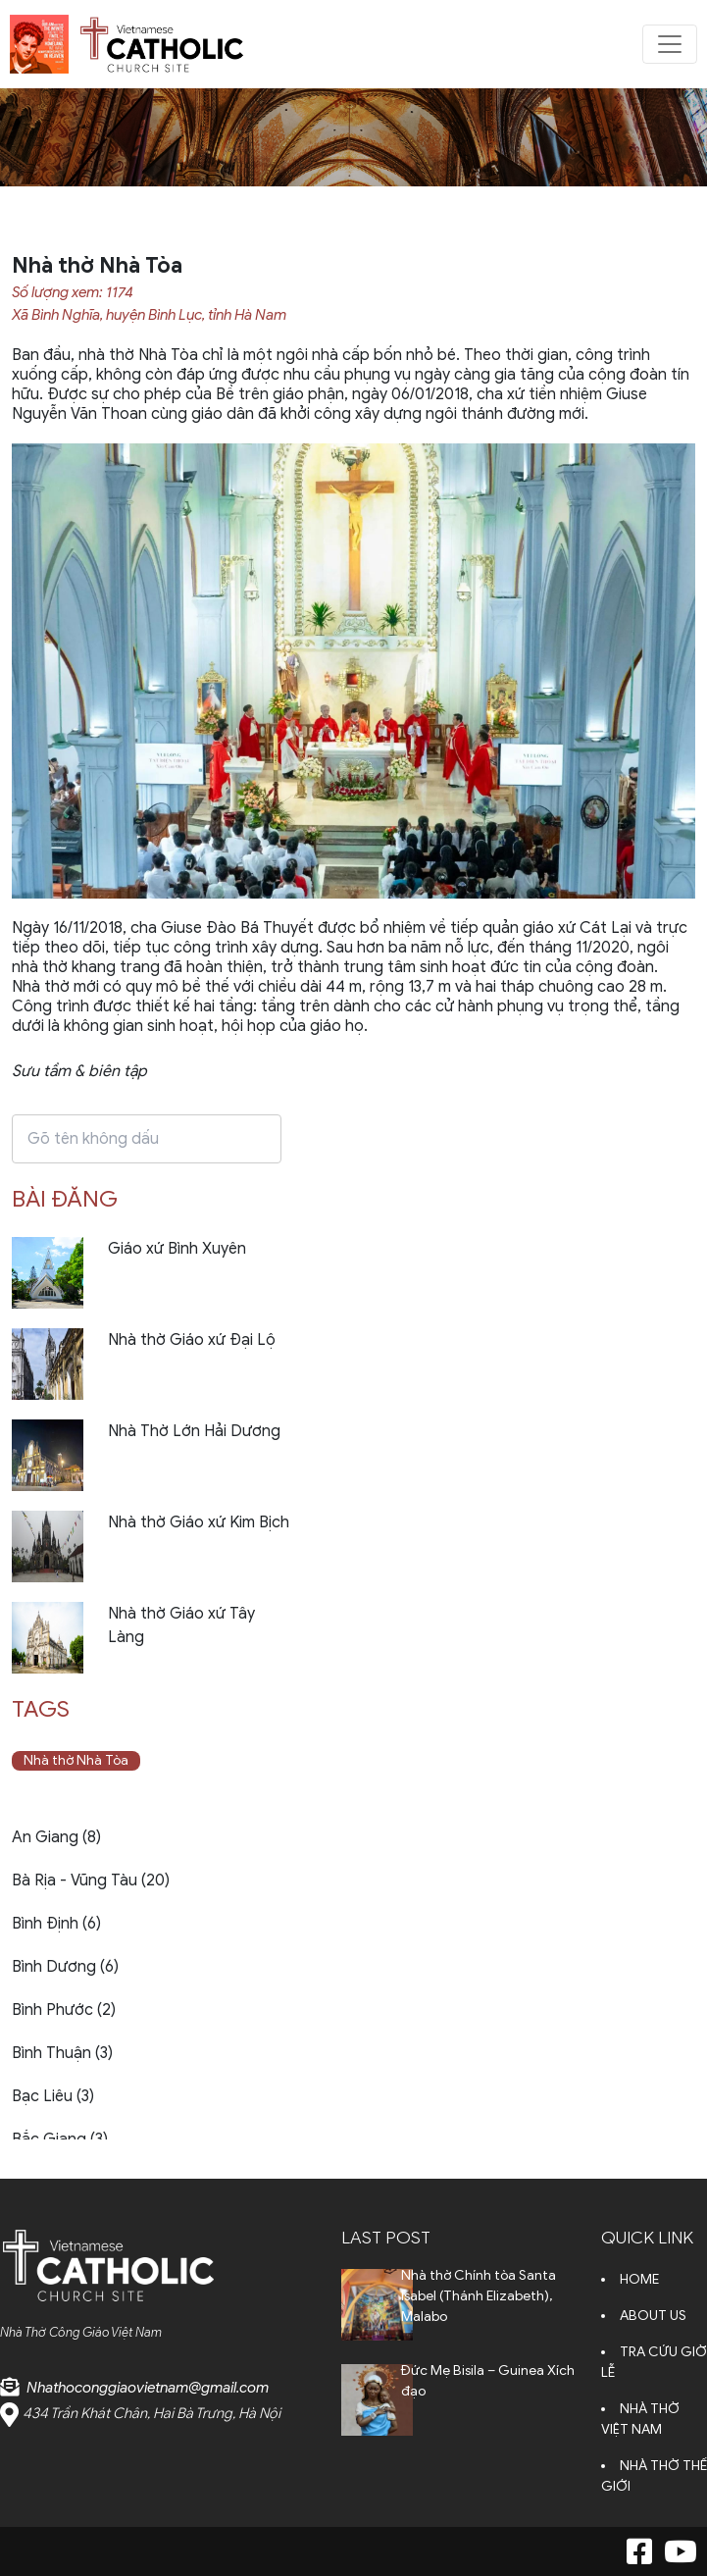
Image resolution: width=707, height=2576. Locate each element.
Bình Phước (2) (64, 2010)
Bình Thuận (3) (62, 2053)
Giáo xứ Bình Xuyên (177, 1249)
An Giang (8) (56, 1837)
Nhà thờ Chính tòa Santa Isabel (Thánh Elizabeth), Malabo (478, 2296)
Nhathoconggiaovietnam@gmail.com (147, 2387)
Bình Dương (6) (65, 1967)
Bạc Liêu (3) (53, 2096)
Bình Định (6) (56, 1923)
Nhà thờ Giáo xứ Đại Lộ (192, 1340)
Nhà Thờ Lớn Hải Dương (194, 1431)
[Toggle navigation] (669, 44)
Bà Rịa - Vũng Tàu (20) (91, 1880)
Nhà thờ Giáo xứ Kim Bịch (198, 1522)
